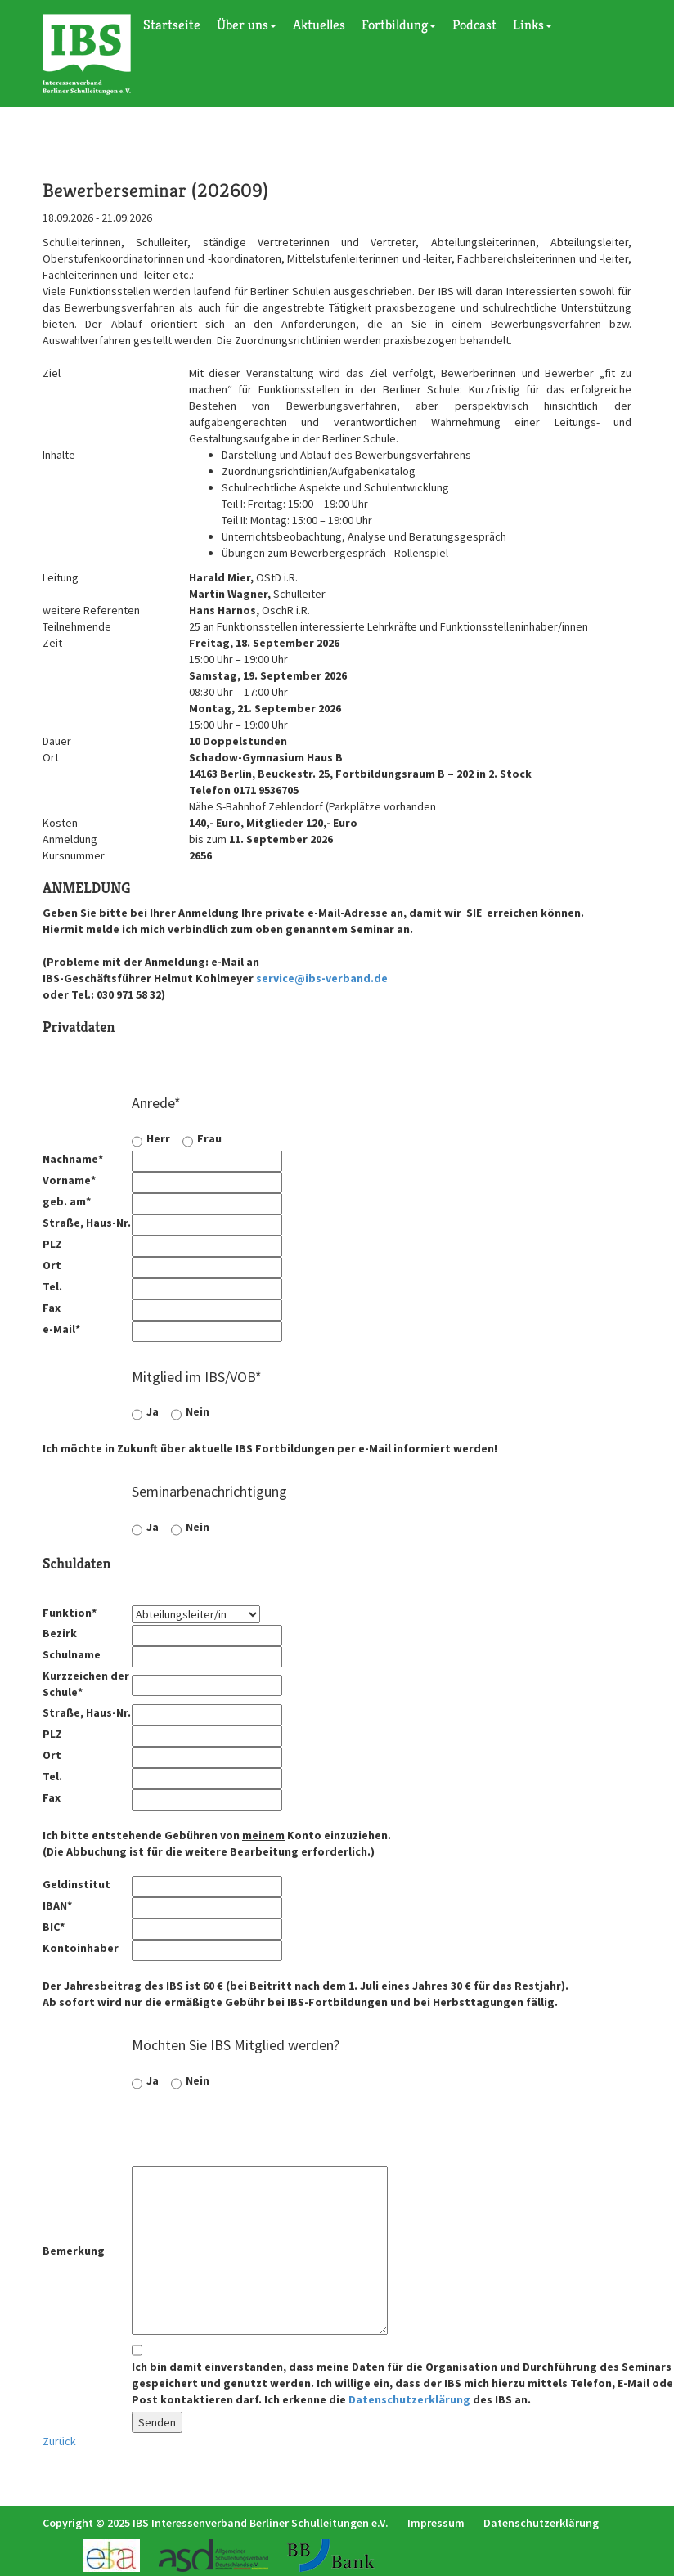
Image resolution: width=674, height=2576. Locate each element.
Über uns (246, 25)
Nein (197, 1411)
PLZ (52, 1243)
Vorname (69, 1180)
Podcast (474, 25)
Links (532, 25)
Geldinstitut (76, 1884)
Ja (152, 1411)
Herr (158, 1138)
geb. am (67, 1201)
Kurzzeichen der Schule (86, 1683)
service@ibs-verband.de (322, 978)
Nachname (73, 1158)
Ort (52, 1265)
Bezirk (60, 1633)
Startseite (171, 25)
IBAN (57, 1905)
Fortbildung (399, 25)
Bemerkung (74, 2250)
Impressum (436, 2522)
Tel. (52, 1286)
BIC (54, 1926)
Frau (209, 1138)
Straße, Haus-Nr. (87, 1222)
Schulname (72, 1654)
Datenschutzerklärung (409, 2399)
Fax (52, 1307)
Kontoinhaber (81, 1948)
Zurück (59, 2441)
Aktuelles (319, 25)
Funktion (70, 1612)
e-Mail (61, 1329)
